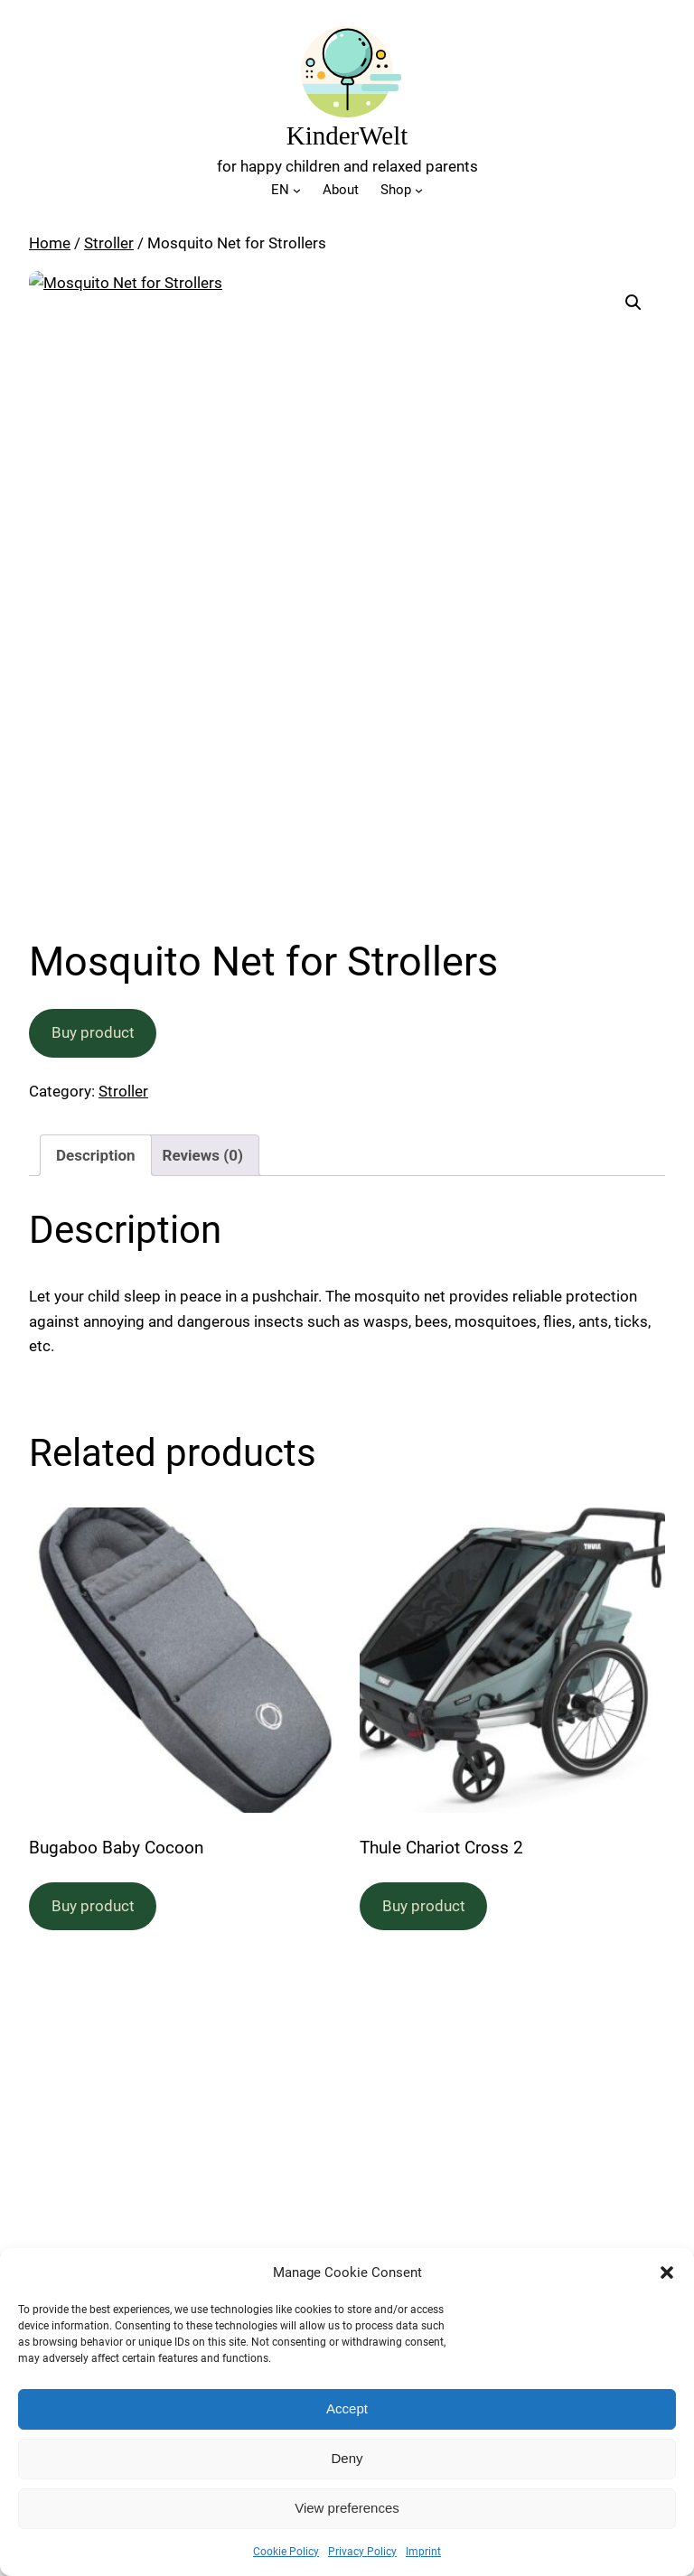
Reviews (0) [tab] (203, 1155)
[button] (667, 2272)
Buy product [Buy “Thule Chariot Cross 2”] (423, 1906)
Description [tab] (95, 1155)
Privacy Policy (362, 2551)
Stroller (109, 243)
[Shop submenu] (419, 190)
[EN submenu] (297, 190)
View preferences (347, 2507)
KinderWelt (347, 135)
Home (49, 243)
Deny (346, 2458)
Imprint (423, 2551)
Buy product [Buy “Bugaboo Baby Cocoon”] (93, 1906)
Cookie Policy (286, 2551)
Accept (347, 2408)
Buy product (93, 1032)
